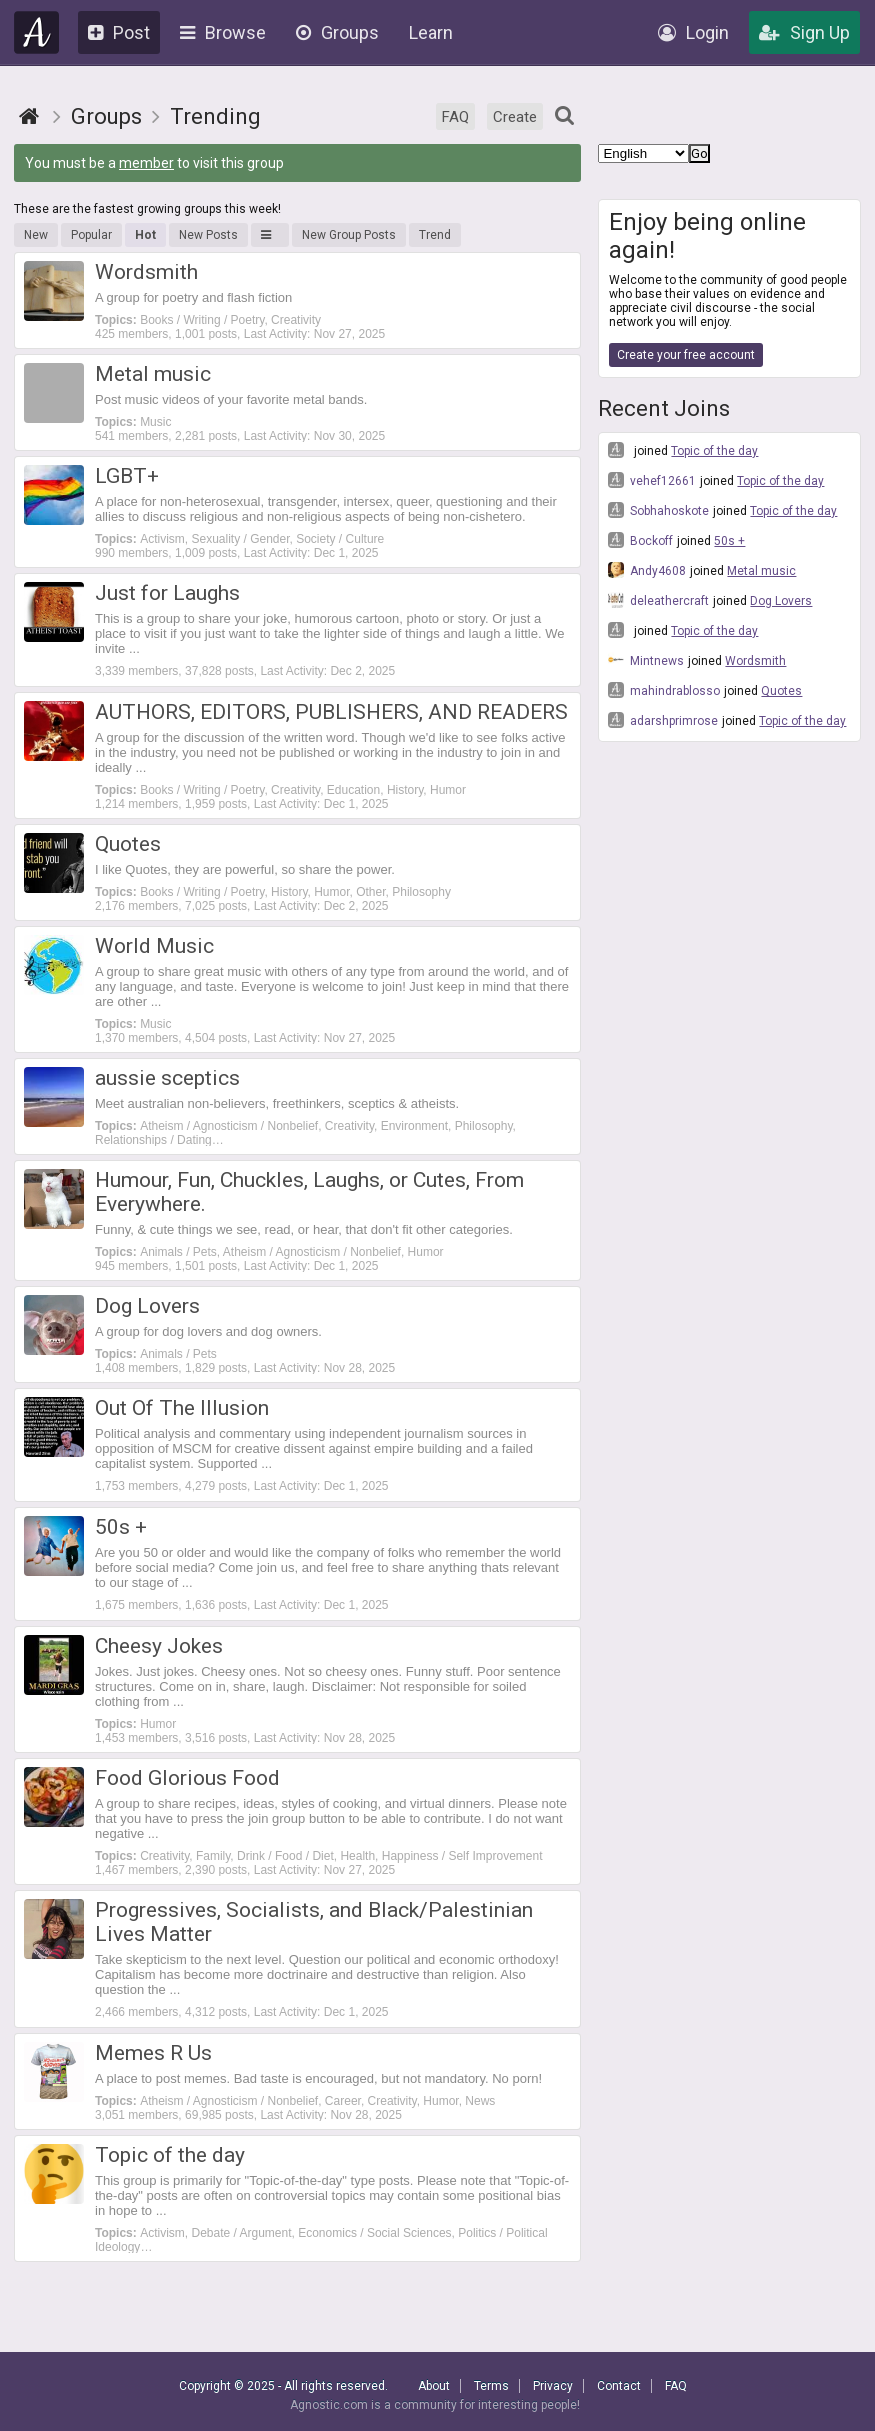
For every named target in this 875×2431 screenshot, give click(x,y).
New (36, 235)
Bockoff (640, 540)
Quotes (781, 691)
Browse (223, 32)
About (434, 2386)
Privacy (553, 2386)
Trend (435, 235)
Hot (145, 235)
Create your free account (686, 355)
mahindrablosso (664, 690)
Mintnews (646, 660)
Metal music (761, 571)
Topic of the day (714, 451)
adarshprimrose (663, 720)
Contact (619, 2386)
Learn (431, 32)
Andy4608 (647, 570)
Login (693, 32)
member (146, 163)
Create (515, 117)
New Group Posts (349, 235)
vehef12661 (652, 480)
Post (119, 32)
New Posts (208, 235)
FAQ (455, 117)
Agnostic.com (37, 32)
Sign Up (804, 32)
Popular (91, 235)
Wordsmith (755, 661)
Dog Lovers (781, 601)
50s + (729, 541)
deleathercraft (658, 600)
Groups (337, 32)
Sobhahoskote (658, 510)
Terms (491, 2386)
